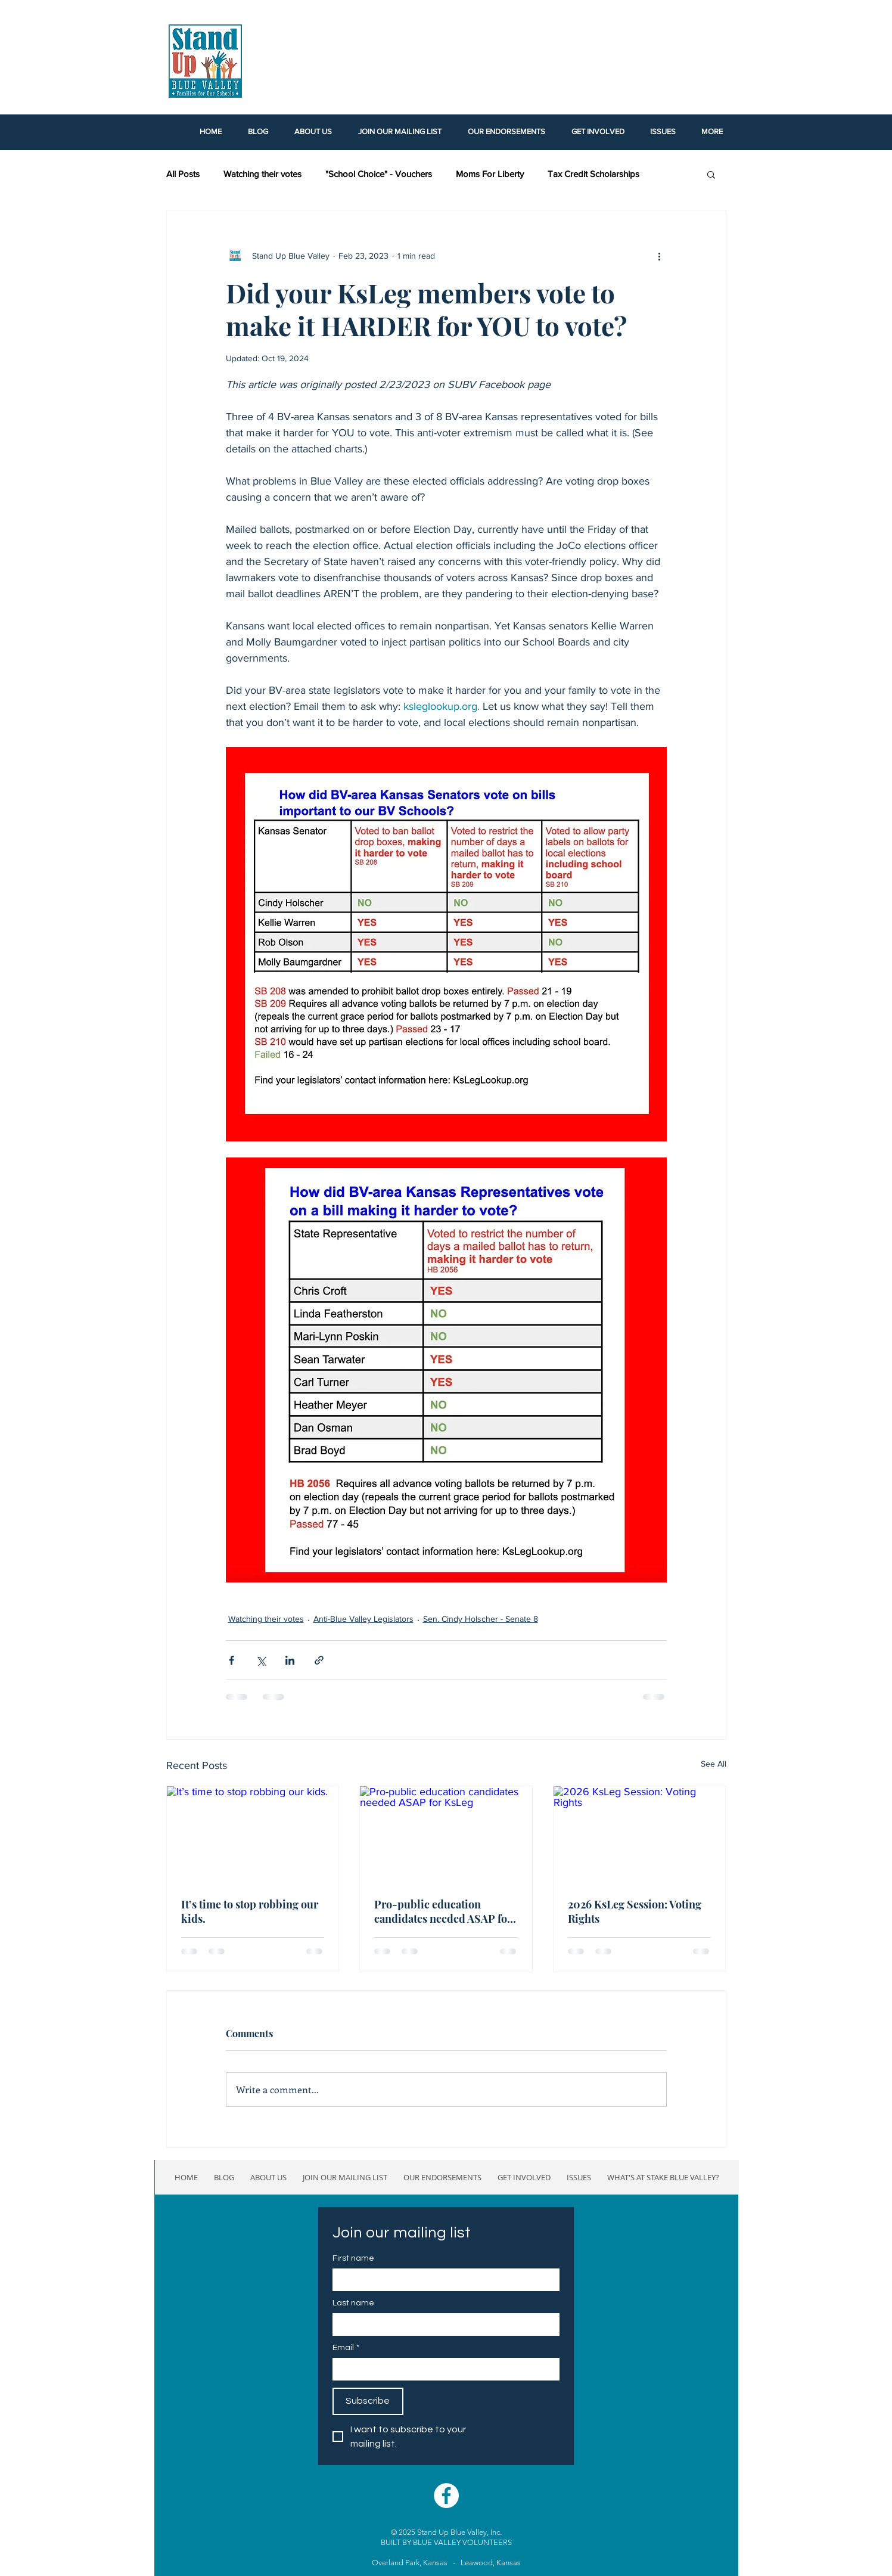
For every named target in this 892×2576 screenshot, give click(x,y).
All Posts (183, 174)
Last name (353, 2303)
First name (353, 2258)
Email (345, 2348)
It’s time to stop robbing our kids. (249, 1911)
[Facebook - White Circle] (446, 2495)
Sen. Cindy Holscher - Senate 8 (480, 1619)
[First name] (442, 2279)
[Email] (442, 2368)
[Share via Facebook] (231, 1660)
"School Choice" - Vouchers (378, 174)
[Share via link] (319, 1660)
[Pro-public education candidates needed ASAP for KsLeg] (446, 1834)
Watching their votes (262, 174)
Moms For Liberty (490, 174)
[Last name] (442, 2324)
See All (713, 1763)
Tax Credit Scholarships (593, 174)
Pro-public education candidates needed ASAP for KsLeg (443, 1911)
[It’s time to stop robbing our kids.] (253, 1834)
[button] (711, 174)
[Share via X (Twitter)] (260, 1660)
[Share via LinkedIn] (290, 1660)
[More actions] (659, 256)
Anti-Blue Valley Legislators (363, 1619)
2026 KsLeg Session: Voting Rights (634, 1911)
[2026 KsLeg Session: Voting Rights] (640, 1834)
